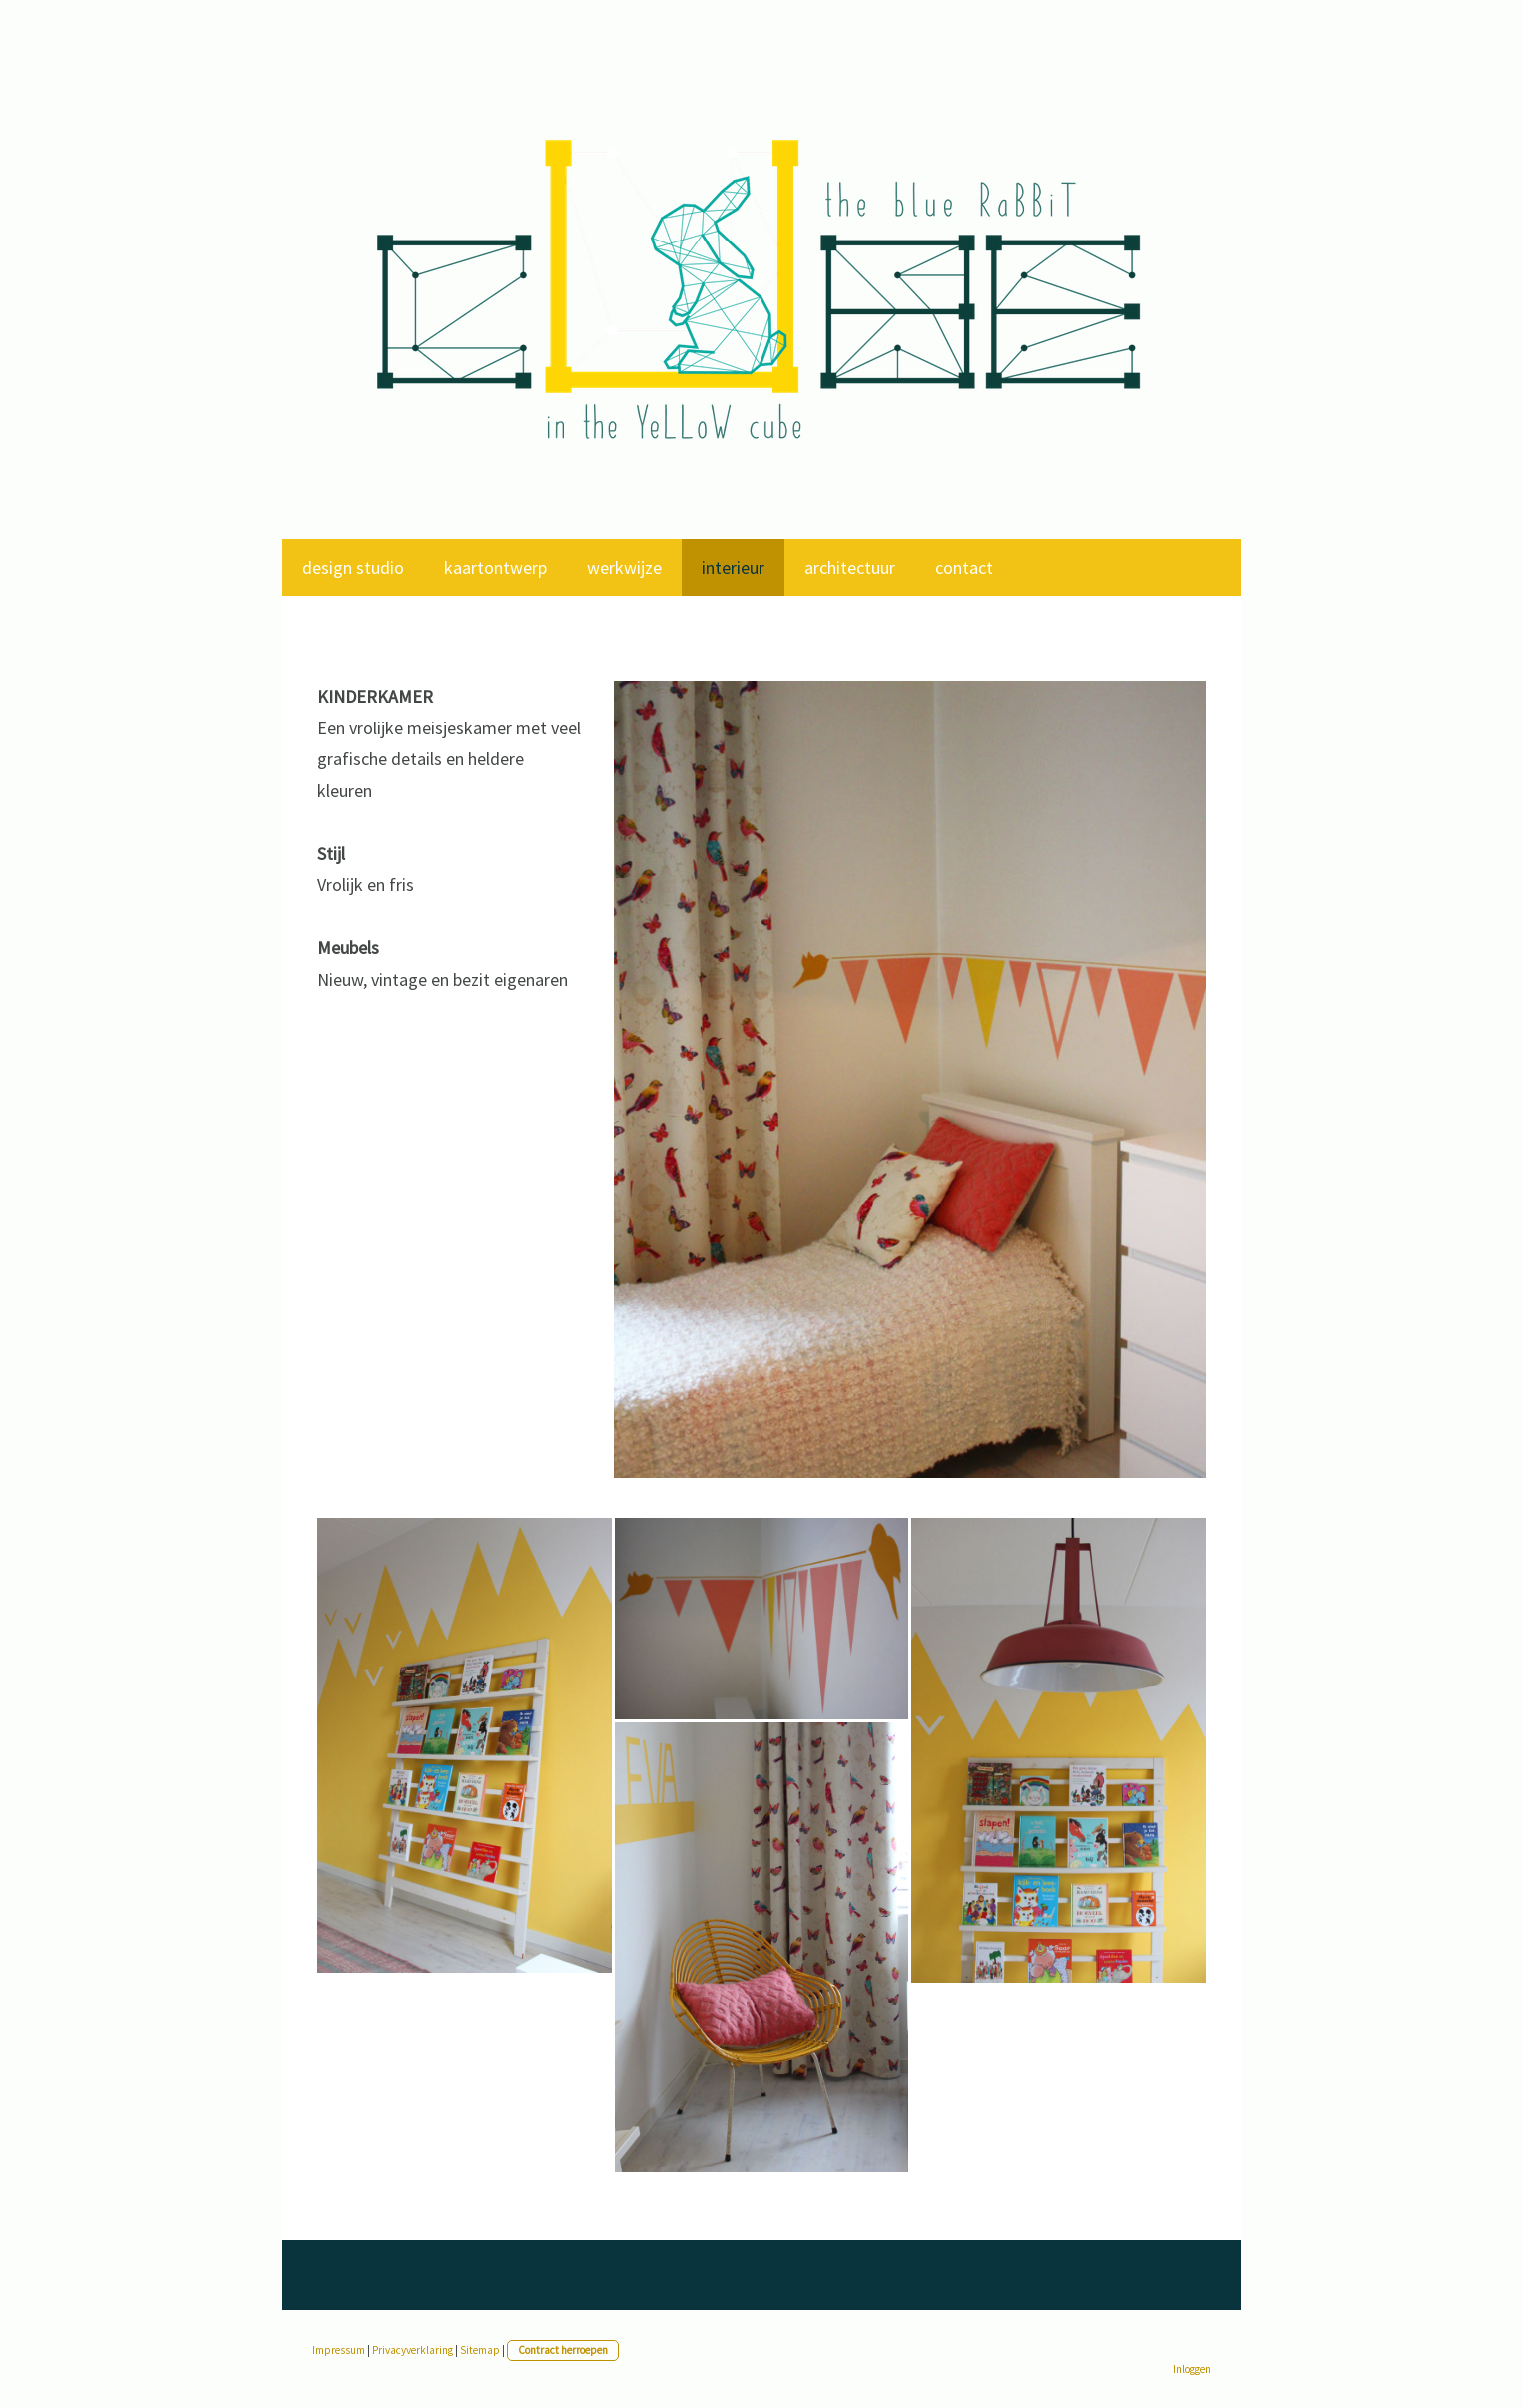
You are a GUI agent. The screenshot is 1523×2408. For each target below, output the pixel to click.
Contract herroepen (563, 2350)
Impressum (338, 2350)
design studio (353, 567)
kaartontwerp (495, 567)
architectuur (849, 567)
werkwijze (624, 567)
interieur (733, 567)
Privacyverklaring (412, 2350)
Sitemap (480, 2350)
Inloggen (1192, 2369)
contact (964, 567)
